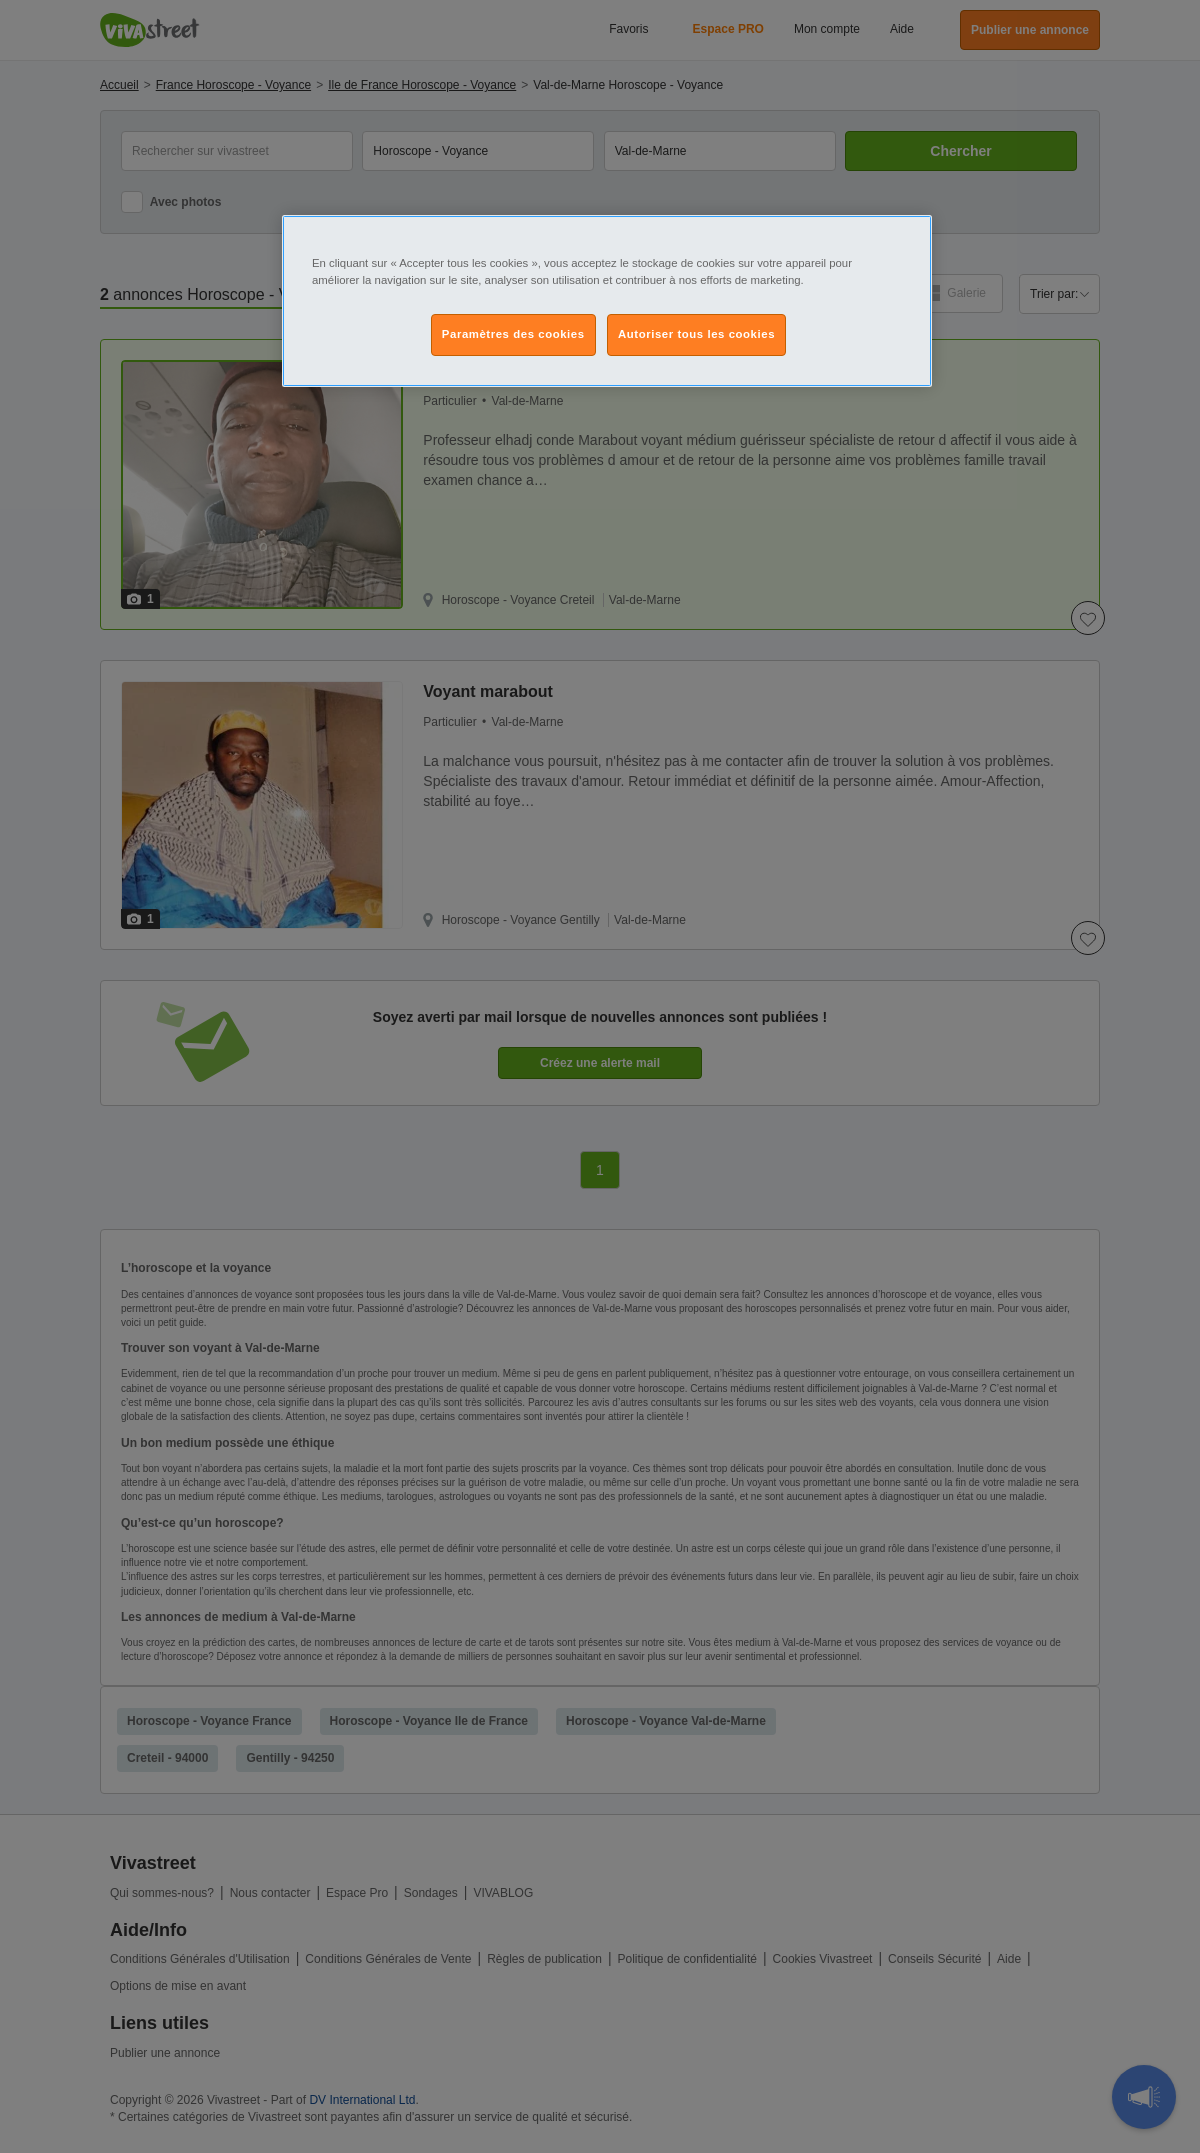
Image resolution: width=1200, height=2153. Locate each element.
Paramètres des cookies (513, 334)
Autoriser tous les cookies (696, 334)
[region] (607, 301)
